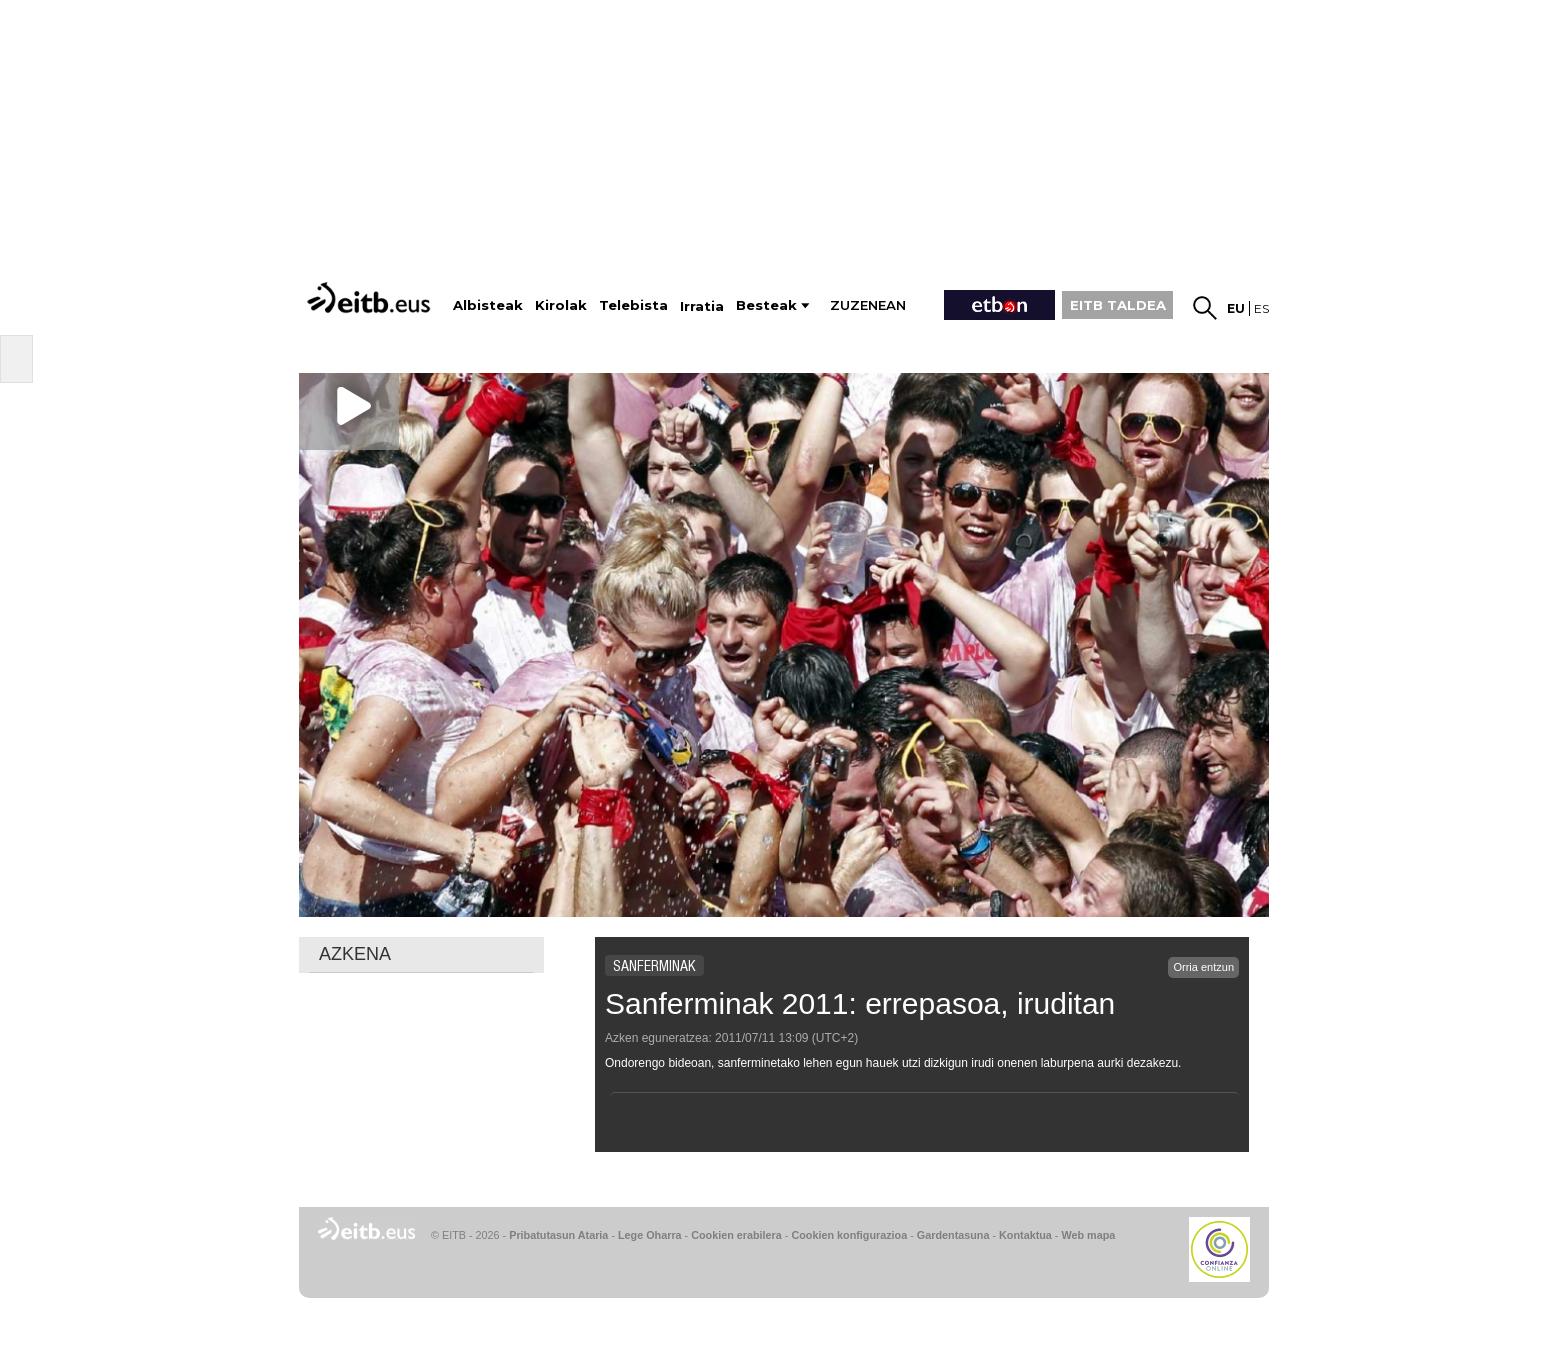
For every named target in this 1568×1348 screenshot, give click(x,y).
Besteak (766, 305)
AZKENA (355, 954)
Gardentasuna (953, 1235)
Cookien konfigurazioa (849, 1235)
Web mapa (1088, 1235)
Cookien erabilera (736, 1235)
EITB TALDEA (1118, 305)
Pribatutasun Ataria (558, 1235)
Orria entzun (1203, 967)
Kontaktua (1025, 1235)
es (1261, 308)
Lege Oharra (650, 1235)
